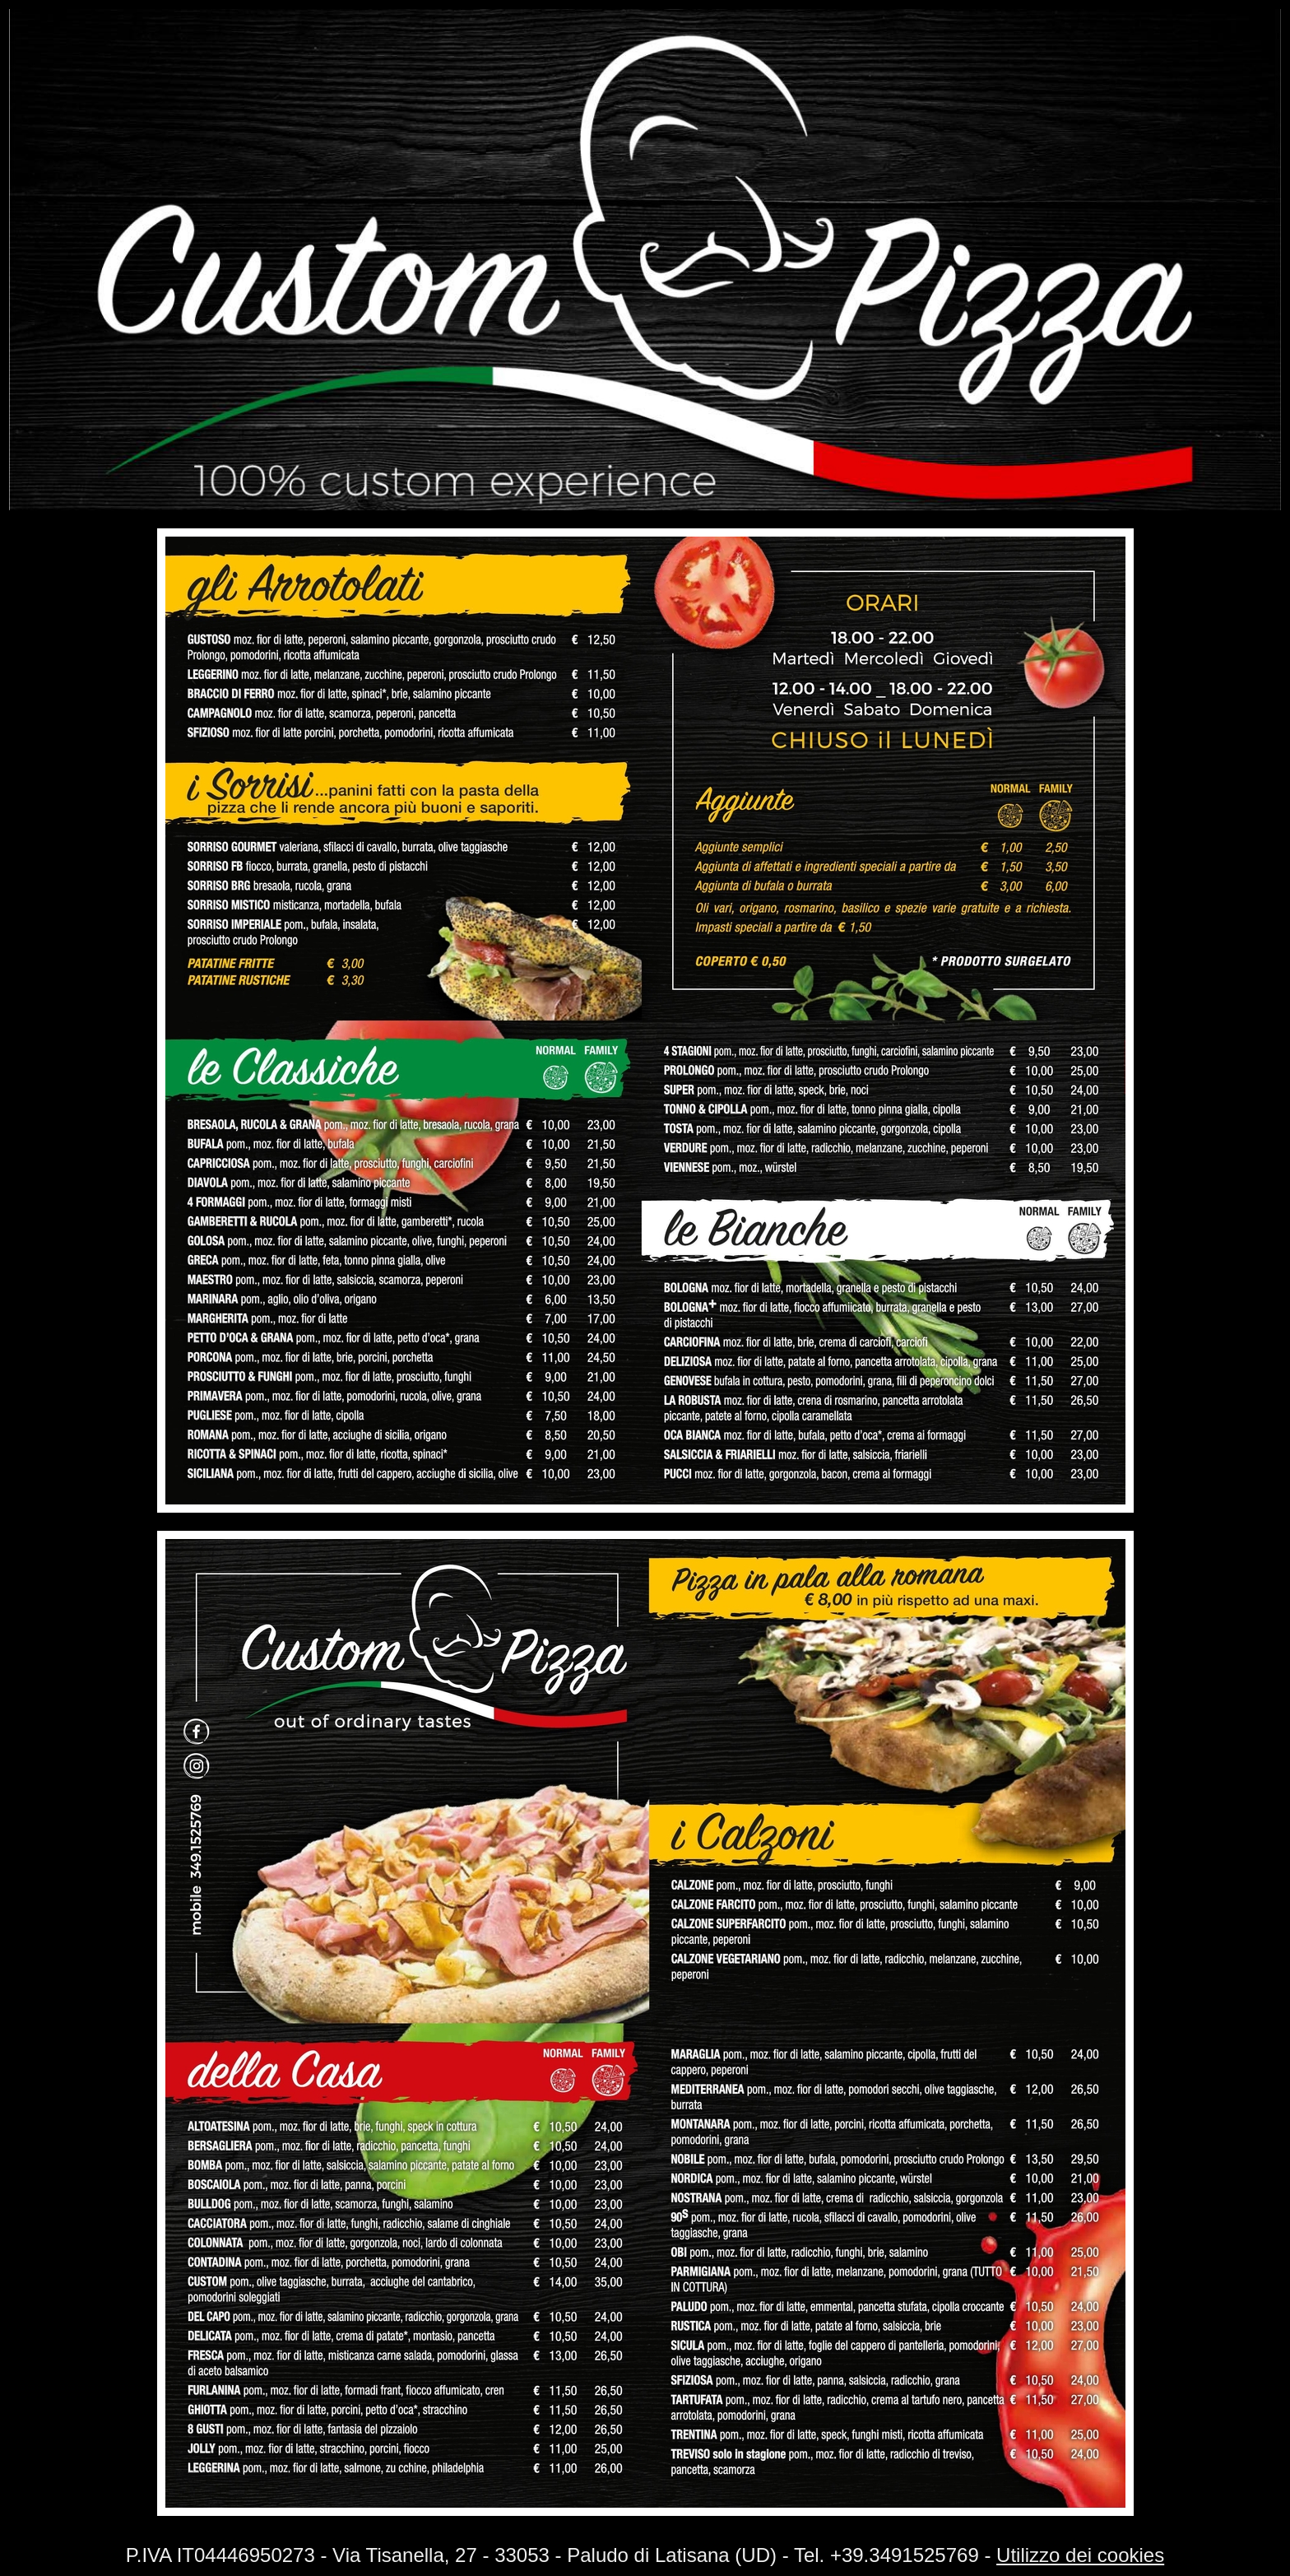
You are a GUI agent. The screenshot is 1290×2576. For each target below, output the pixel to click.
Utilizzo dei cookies (1080, 2555)
